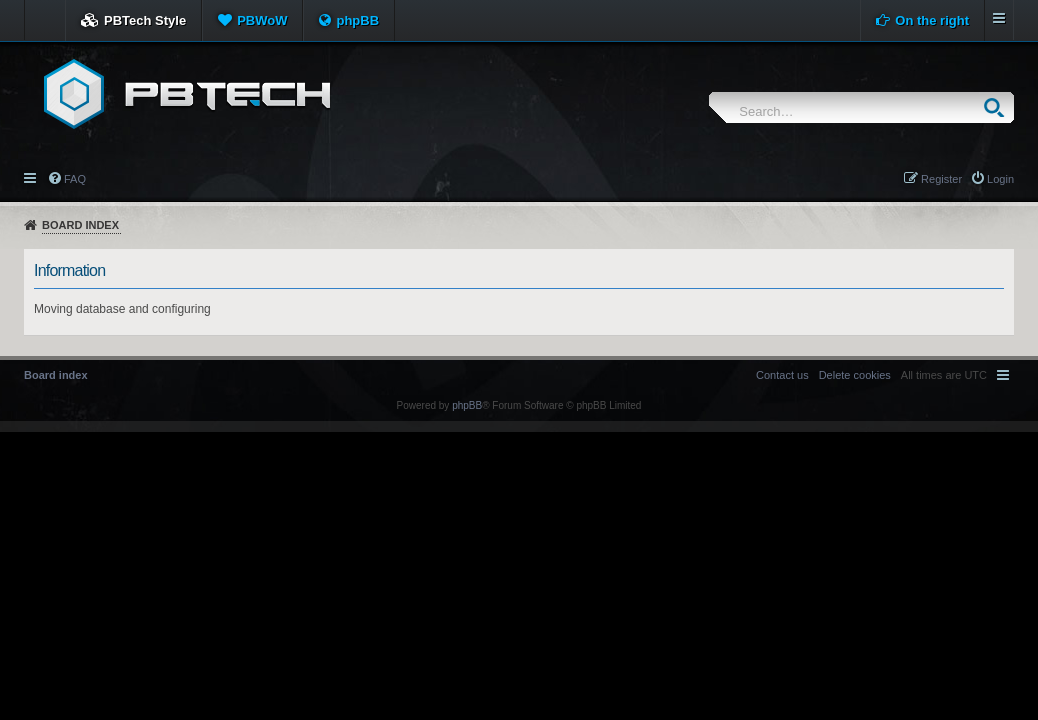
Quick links (31, 177)
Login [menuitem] (1000, 179)
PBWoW (262, 20)
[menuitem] (855, 375)
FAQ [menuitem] (75, 179)
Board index (80, 225)
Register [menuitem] (941, 179)
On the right (932, 20)
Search (998, 107)
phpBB (357, 20)
